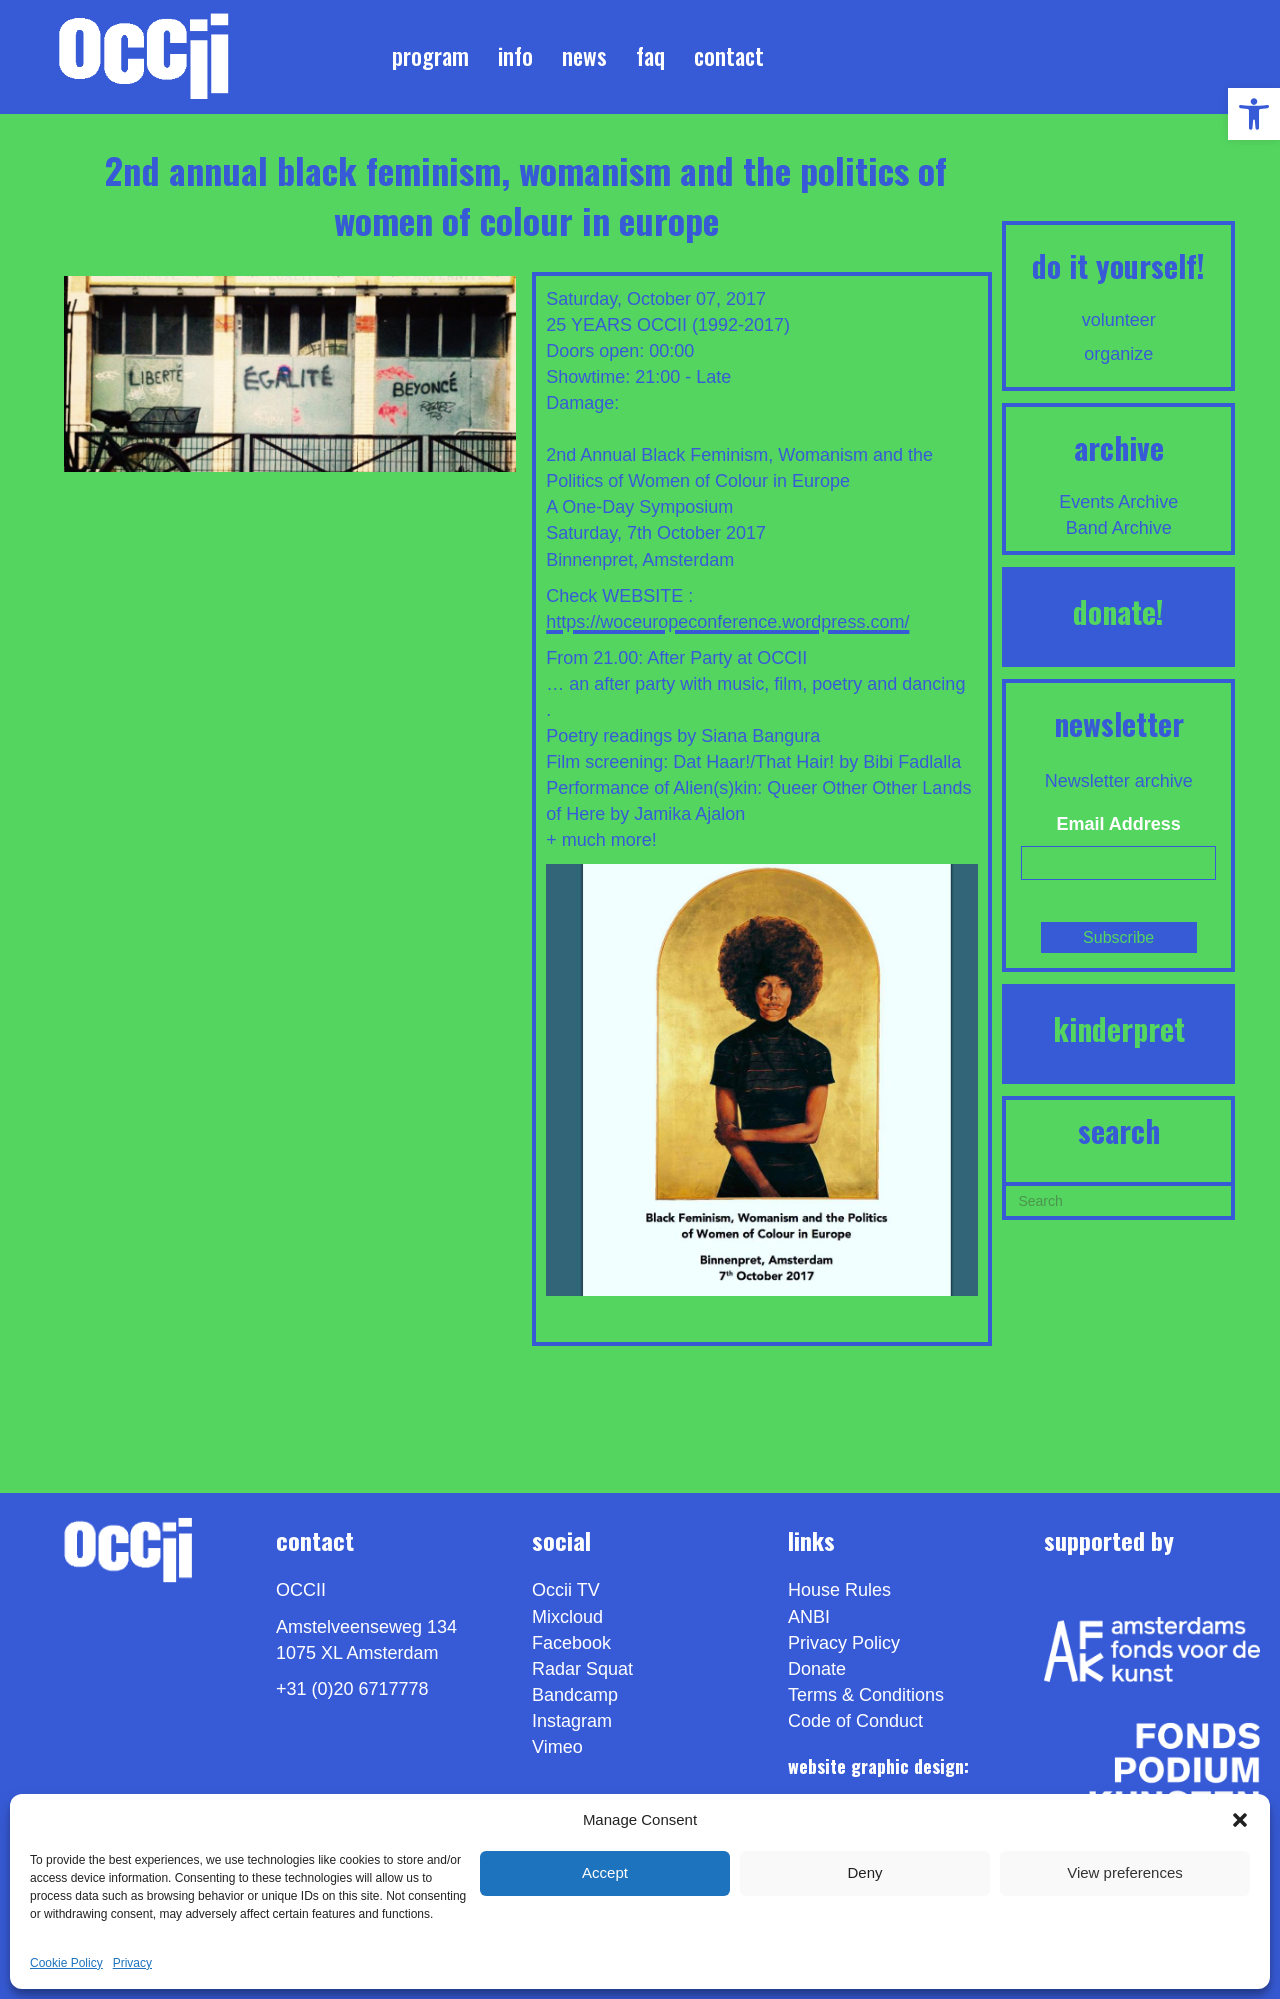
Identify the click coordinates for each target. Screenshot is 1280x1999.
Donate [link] (817, 1669)
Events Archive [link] (1118, 502)
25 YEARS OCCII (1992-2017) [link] (668, 325)
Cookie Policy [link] (66, 1963)
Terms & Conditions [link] (866, 1695)
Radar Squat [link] (582, 1669)
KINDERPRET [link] (1119, 1028)
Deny (864, 1872)
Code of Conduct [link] (855, 1721)
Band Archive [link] (1119, 528)
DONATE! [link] (1118, 611)
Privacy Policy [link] (844, 1643)
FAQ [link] (650, 56)
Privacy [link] (132, 1963)
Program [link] (430, 56)
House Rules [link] (839, 1590)
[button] (1240, 1820)
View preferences (1125, 1872)
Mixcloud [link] (567, 1617)
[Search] (1118, 1199)
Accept (605, 1872)
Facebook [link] (571, 1643)
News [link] (584, 56)
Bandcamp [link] (575, 1695)
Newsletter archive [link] (1119, 781)
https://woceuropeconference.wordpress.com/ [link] (727, 622)
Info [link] (515, 56)
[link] (1254, 114)
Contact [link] (729, 56)
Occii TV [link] (566, 1590)
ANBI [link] (809, 1617)
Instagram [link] (572, 1721)
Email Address (1119, 824)
